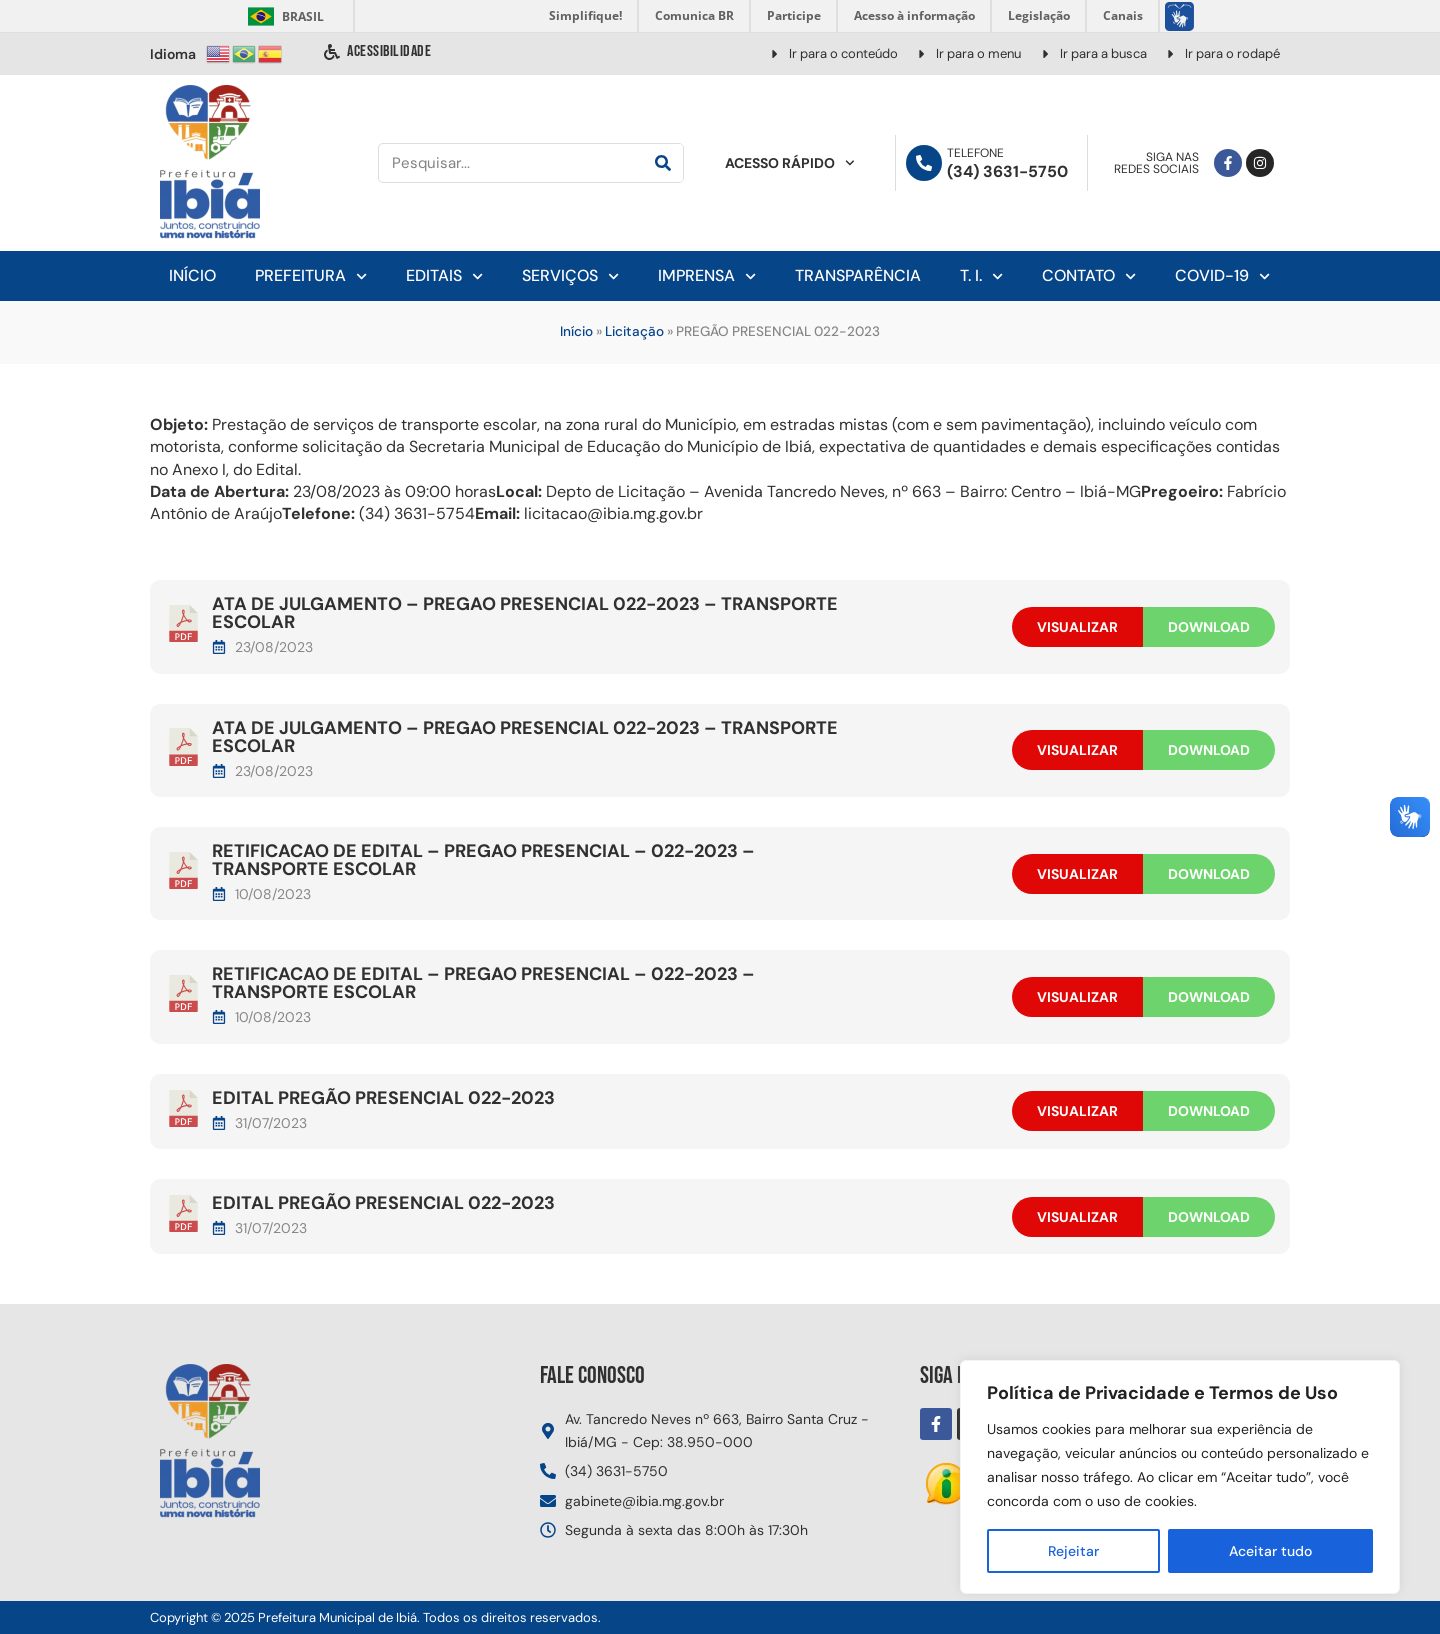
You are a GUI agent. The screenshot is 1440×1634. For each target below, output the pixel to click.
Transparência (858, 275)
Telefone (975, 153)
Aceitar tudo (1270, 1551)
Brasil (282, 16)
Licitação (634, 331)
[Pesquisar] (663, 163)
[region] (1180, 1477)
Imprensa (707, 276)
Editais (444, 276)
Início (192, 275)
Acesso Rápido (790, 163)
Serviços (570, 276)
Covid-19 (1222, 276)
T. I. (981, 276)
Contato (1089, 276)
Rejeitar (1073, 1551)
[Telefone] (924, 163)
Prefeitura (311, 276)
